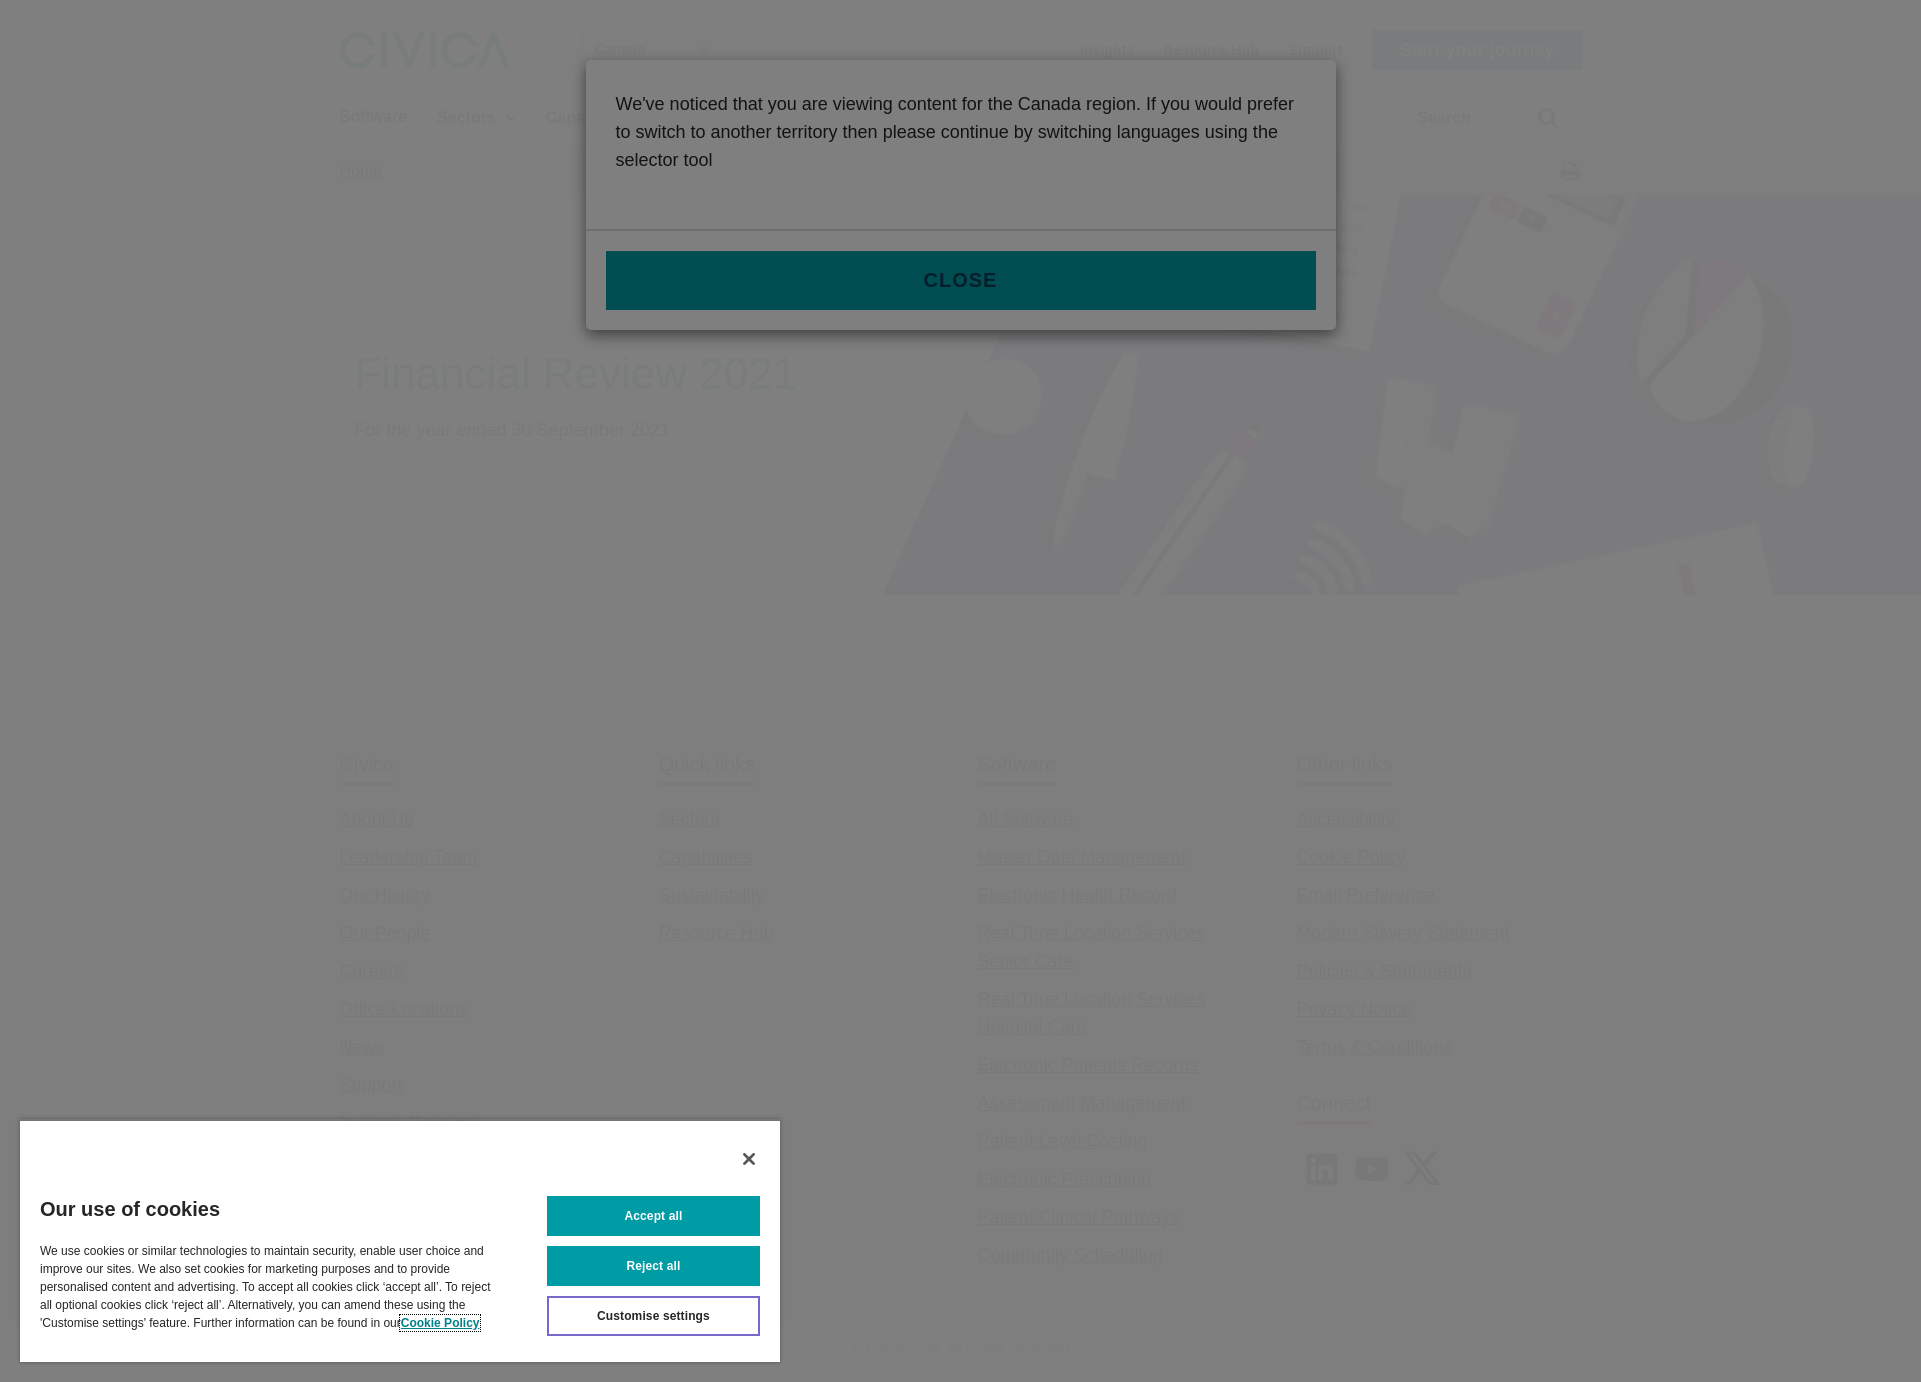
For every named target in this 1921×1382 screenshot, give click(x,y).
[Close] (749, 1159)
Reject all (654, 1266)
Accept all (654, 1216)
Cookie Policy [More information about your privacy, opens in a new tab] (440, 1323)
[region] (400, 1240)
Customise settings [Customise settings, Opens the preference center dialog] (653, 1316)
